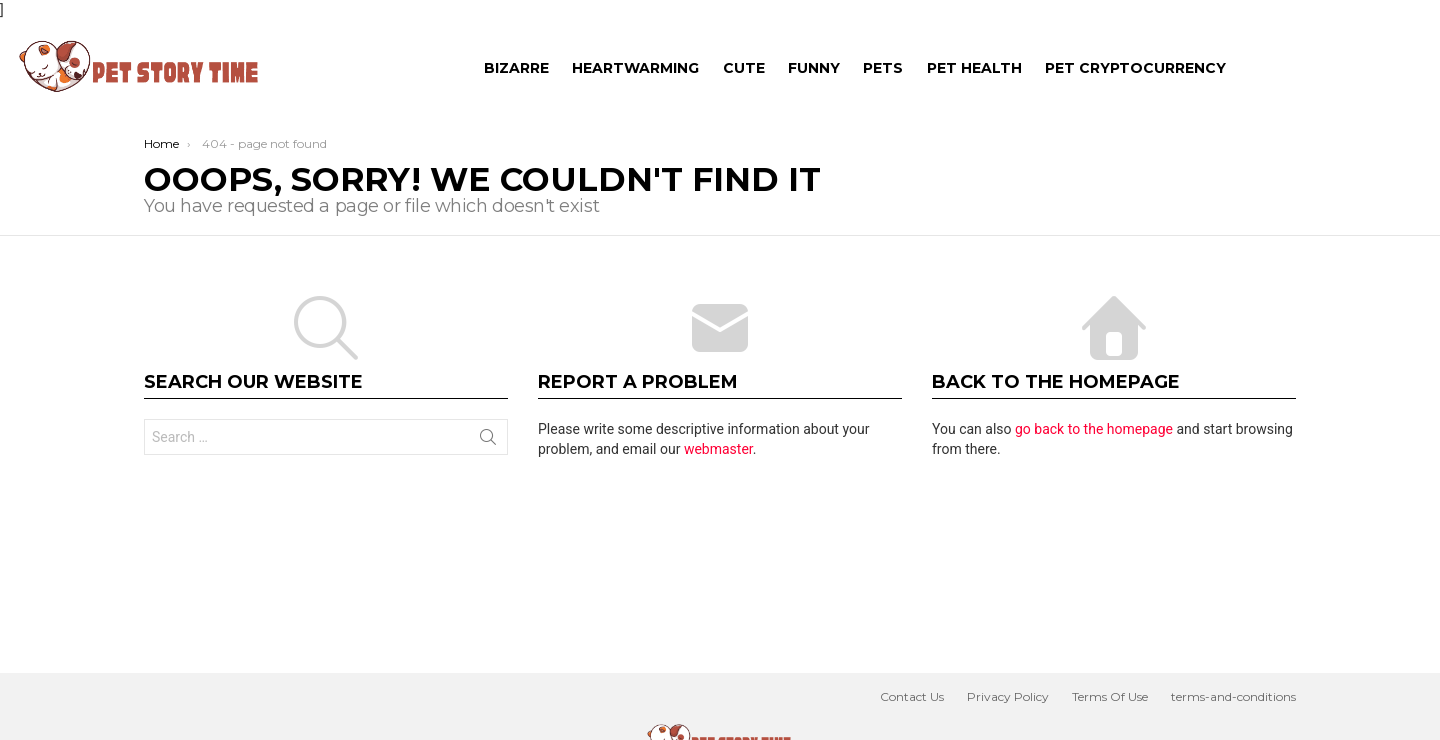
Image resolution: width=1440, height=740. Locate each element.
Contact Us (912, 696)
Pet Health (974, 68)
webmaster (718, 449)
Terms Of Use (1110, 696)
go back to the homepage (1094, 429)
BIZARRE (516, 68)
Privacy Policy (1008, 696)
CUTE (744, 68)
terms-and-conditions (1233, 696)
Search (488, 441)
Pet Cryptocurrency (1135, 68)
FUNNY (814, 68)
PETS (883, 68)
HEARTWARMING (635, 68)
